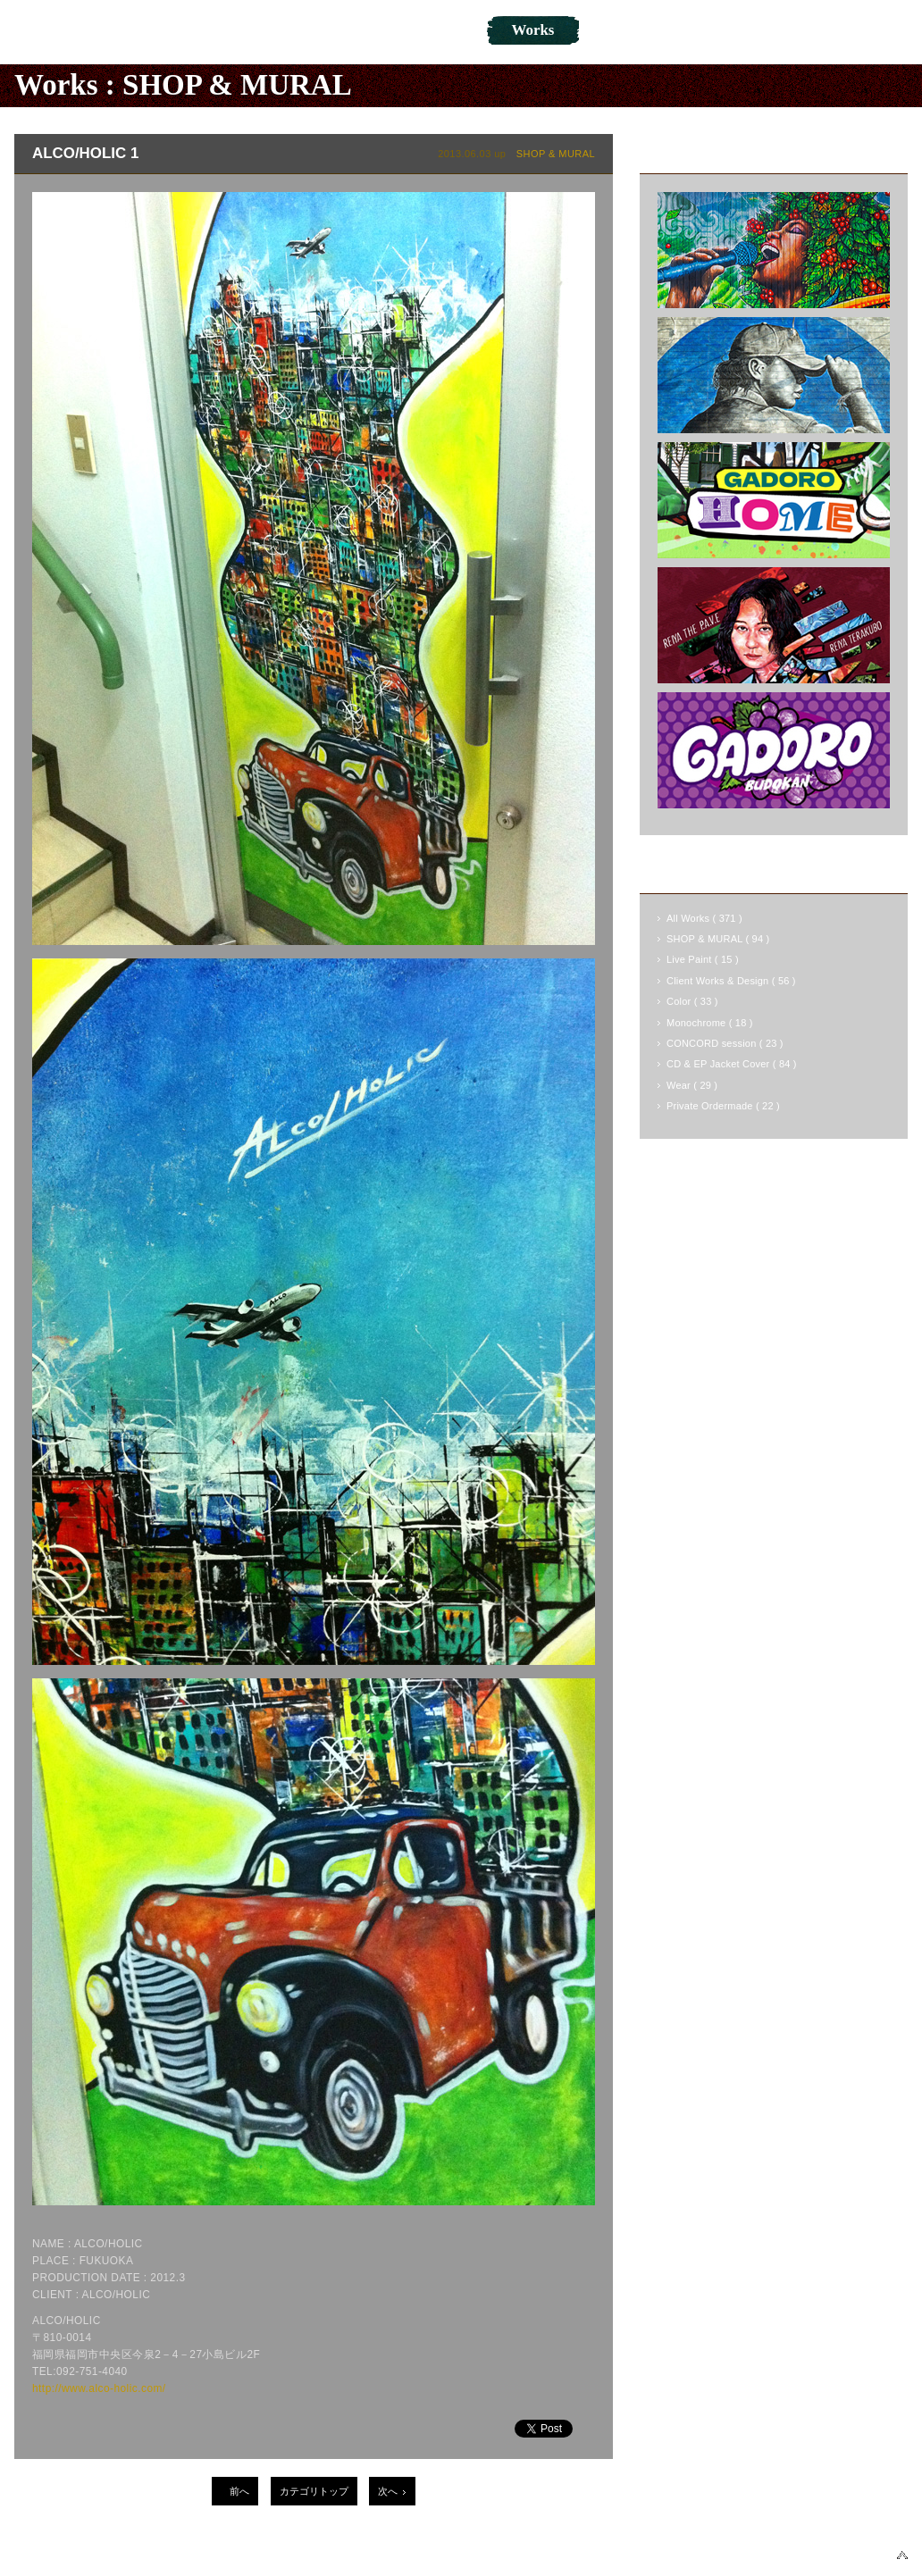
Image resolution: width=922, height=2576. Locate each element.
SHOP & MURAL (237, 85)
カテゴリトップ (314, 2491)
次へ (388, 2491)
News (365, 29)
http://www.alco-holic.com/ (99, 2388)
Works (533, 29)
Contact (759, 29)
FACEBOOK (663, 2554)
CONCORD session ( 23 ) (725, 1043)
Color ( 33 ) (692, 1001)
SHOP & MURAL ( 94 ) (717, 938)
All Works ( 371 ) (704, 918)
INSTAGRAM (834, 2554)
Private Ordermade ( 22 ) (723, 1105)
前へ (239, 2491)
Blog (447, 29)
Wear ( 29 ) (691, 1085)
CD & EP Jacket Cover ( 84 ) (731, 1063)
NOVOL (65, 31)
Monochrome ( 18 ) (709, 1022)
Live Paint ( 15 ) (702, 959)
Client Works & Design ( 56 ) (731, 980)
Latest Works (701, 153)
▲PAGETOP (902, 2555)
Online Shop (644, 29)
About (277, 29)
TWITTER (748, 2554)
